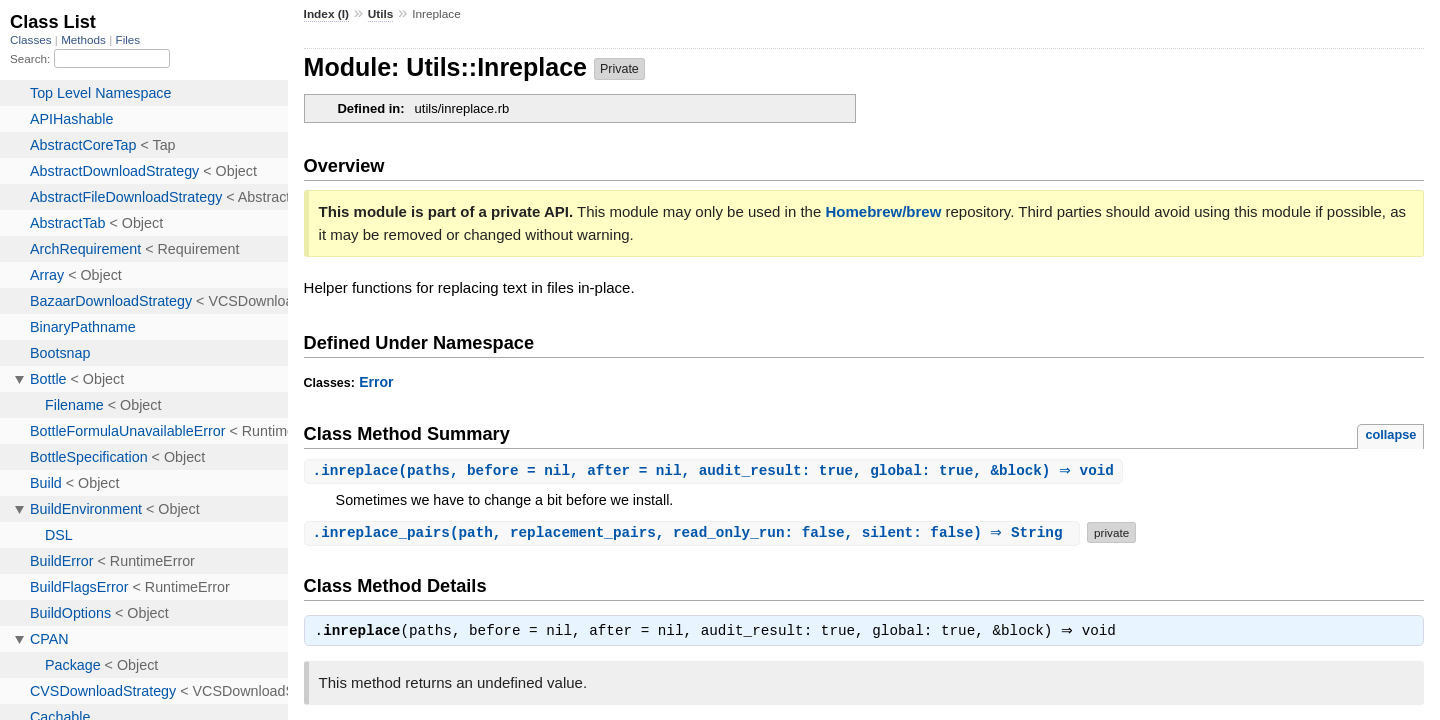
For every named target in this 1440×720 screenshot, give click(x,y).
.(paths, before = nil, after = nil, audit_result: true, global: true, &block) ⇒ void (716, 471)
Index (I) (326, 14)
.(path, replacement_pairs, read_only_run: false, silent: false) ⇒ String (694, 533)
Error (376, 382)
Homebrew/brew (883, 211)
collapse (1390, 434)
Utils (381, 14)
